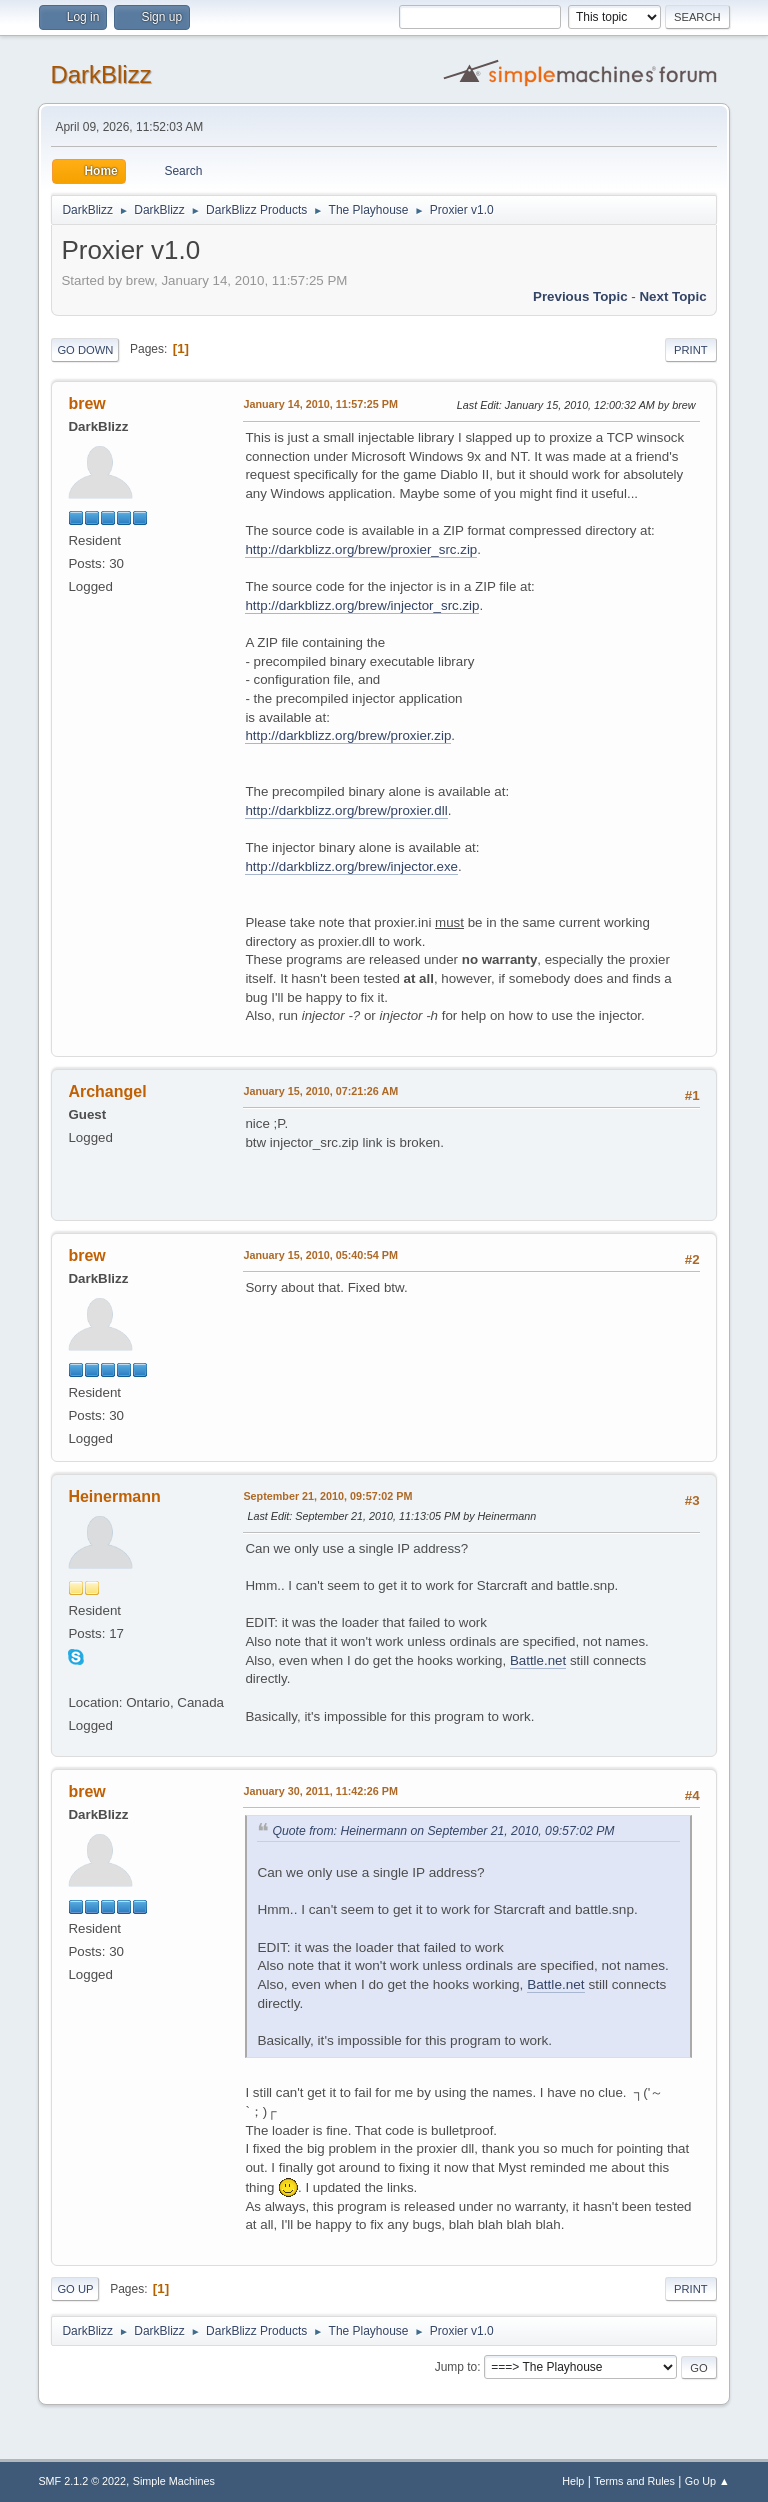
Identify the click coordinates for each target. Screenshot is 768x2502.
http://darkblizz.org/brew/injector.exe (351, 866)
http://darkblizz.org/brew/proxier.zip (348, 735)
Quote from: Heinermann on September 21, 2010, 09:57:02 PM (443, 1831)
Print (691, 350)
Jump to (456, 2367)
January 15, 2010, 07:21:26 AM (320, 1091)
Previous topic (580, 296)
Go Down (85, 350)
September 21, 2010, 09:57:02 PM (327, 1496)
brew (86, 403)
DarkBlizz (100, 74)
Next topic (672, 296)
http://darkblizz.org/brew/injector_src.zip (362, 605)
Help (573, 2481)
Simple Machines (174, 2481)
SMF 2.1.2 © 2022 (82, 2481)
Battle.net (538, 1660)
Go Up (75, 2289)
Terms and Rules (634, 2481)
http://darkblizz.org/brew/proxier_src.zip (361, 549)
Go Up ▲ (707, 2481)
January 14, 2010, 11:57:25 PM (320, 404)
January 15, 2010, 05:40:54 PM (320, 1255)
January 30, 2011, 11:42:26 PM (320, 1791)
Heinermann (114, 1496)
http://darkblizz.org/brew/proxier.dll (346, 810)
